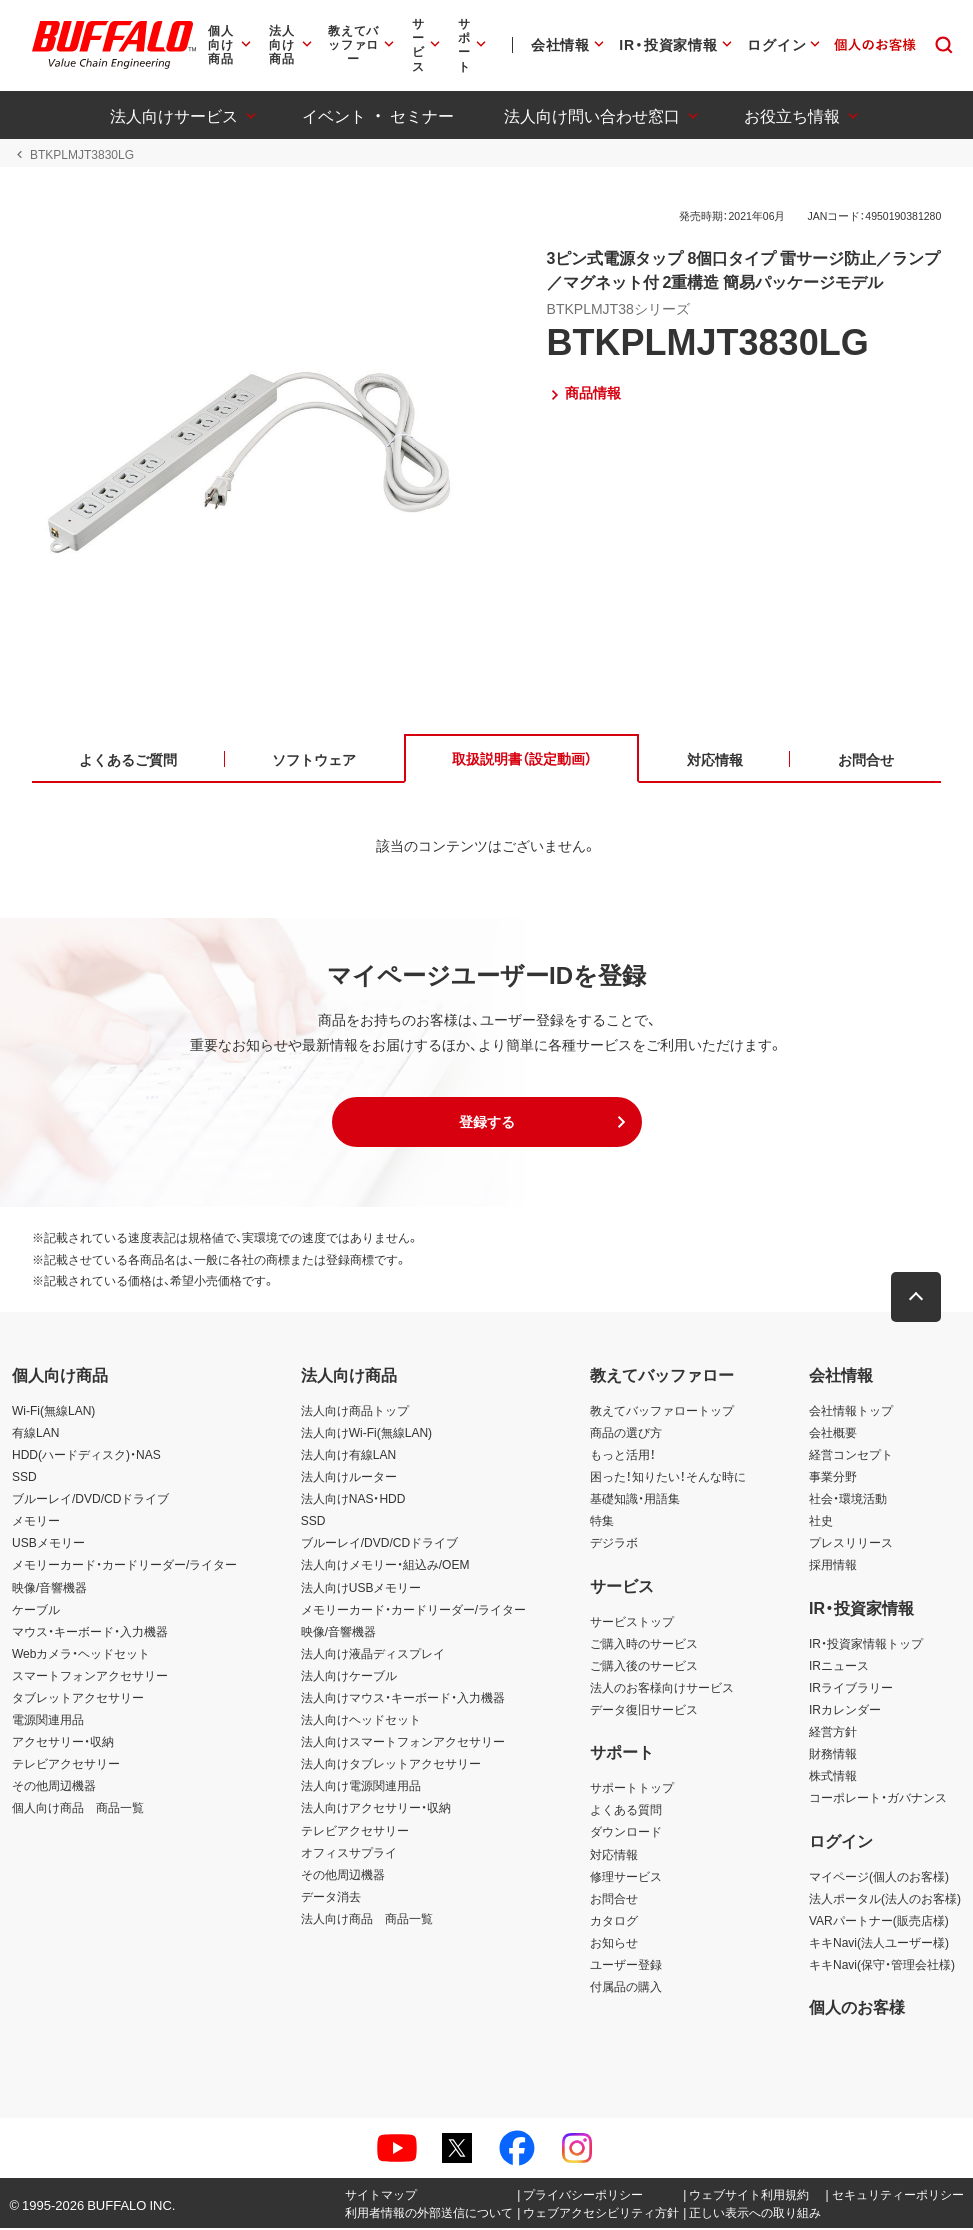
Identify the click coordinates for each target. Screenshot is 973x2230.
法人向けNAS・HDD (353, 1500)
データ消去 (331, 1897)
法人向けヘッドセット (361, 1721)
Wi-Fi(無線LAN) (53, 1411)
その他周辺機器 (54, 1787)
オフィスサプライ (349, 1853)
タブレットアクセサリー (78, 1699)
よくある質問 (626, 1811)
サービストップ (632, 1622)
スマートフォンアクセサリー (90, 1677)
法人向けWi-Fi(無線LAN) (366, 1434)
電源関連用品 (48, 1721)
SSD (24, 1478)
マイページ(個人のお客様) (879, 1877)
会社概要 (833, 1434)
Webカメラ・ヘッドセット (81, 1654)
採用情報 (833, 1566)
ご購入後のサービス (644, 1666)
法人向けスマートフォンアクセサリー (403, 1743)
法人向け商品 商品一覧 (367, 1920)
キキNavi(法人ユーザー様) (879, 1944)
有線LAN (35, 1434)
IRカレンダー (845, 1711)
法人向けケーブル (349, 1677)
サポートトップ (632, 1789)
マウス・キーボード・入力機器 (90, 1632)
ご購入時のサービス (644, 1644)
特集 (602, 1522)
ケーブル (36, 1610)
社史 (821, 1522)
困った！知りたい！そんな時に (668, 1478)
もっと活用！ (623, 1456)
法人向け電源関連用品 (361, 1787)
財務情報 (833, 1755)
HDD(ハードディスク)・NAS (86, 1456)
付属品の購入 (626, 1988)
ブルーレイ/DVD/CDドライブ (90, 1500)
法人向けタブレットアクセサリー (391, 1765)
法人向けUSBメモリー (361, 1588)
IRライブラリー (851, 1689)
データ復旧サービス (644, 1711)
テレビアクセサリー (66, 1765)
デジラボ (614, 1544)
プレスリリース (851, 1544)
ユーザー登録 (626, 1966)
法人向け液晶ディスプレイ (373, 1654)
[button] (487, 1124)
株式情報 (833, 1777)
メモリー (36, 1522)
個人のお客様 (857, 2008)
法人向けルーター (349, 1478)
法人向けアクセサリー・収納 (376, 1809)
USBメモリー (48, 1544)
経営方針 (833, 1733)
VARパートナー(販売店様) (879, 1922)
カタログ (614, 1922)
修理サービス (626, 1877)
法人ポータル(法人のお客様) (885, 1899)
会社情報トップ (851, 1411)
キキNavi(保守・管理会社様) (882, 1966)
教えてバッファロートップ (662, 1411)
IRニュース (839, 1666)
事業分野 (833, 1478)
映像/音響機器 (49, 1588)
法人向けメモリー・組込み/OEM (385, 1566)
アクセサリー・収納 (63, 1743)
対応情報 (614, 1855)
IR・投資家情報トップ (866, 1644)
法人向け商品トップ (355, 1411)
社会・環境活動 (848, 1500)
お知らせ (614, 1944)
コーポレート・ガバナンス (878, 1799)
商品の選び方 (626, 1434)
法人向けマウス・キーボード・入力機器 (403, 1699)
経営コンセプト (851, 1456)
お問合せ (614, 1899)
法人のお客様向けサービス (662, 1689)
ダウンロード (626, 1833)
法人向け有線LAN (348, 1456)
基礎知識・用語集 (635, 1500)
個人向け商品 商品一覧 (78, 1809)
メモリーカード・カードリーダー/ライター (124, 1566)
